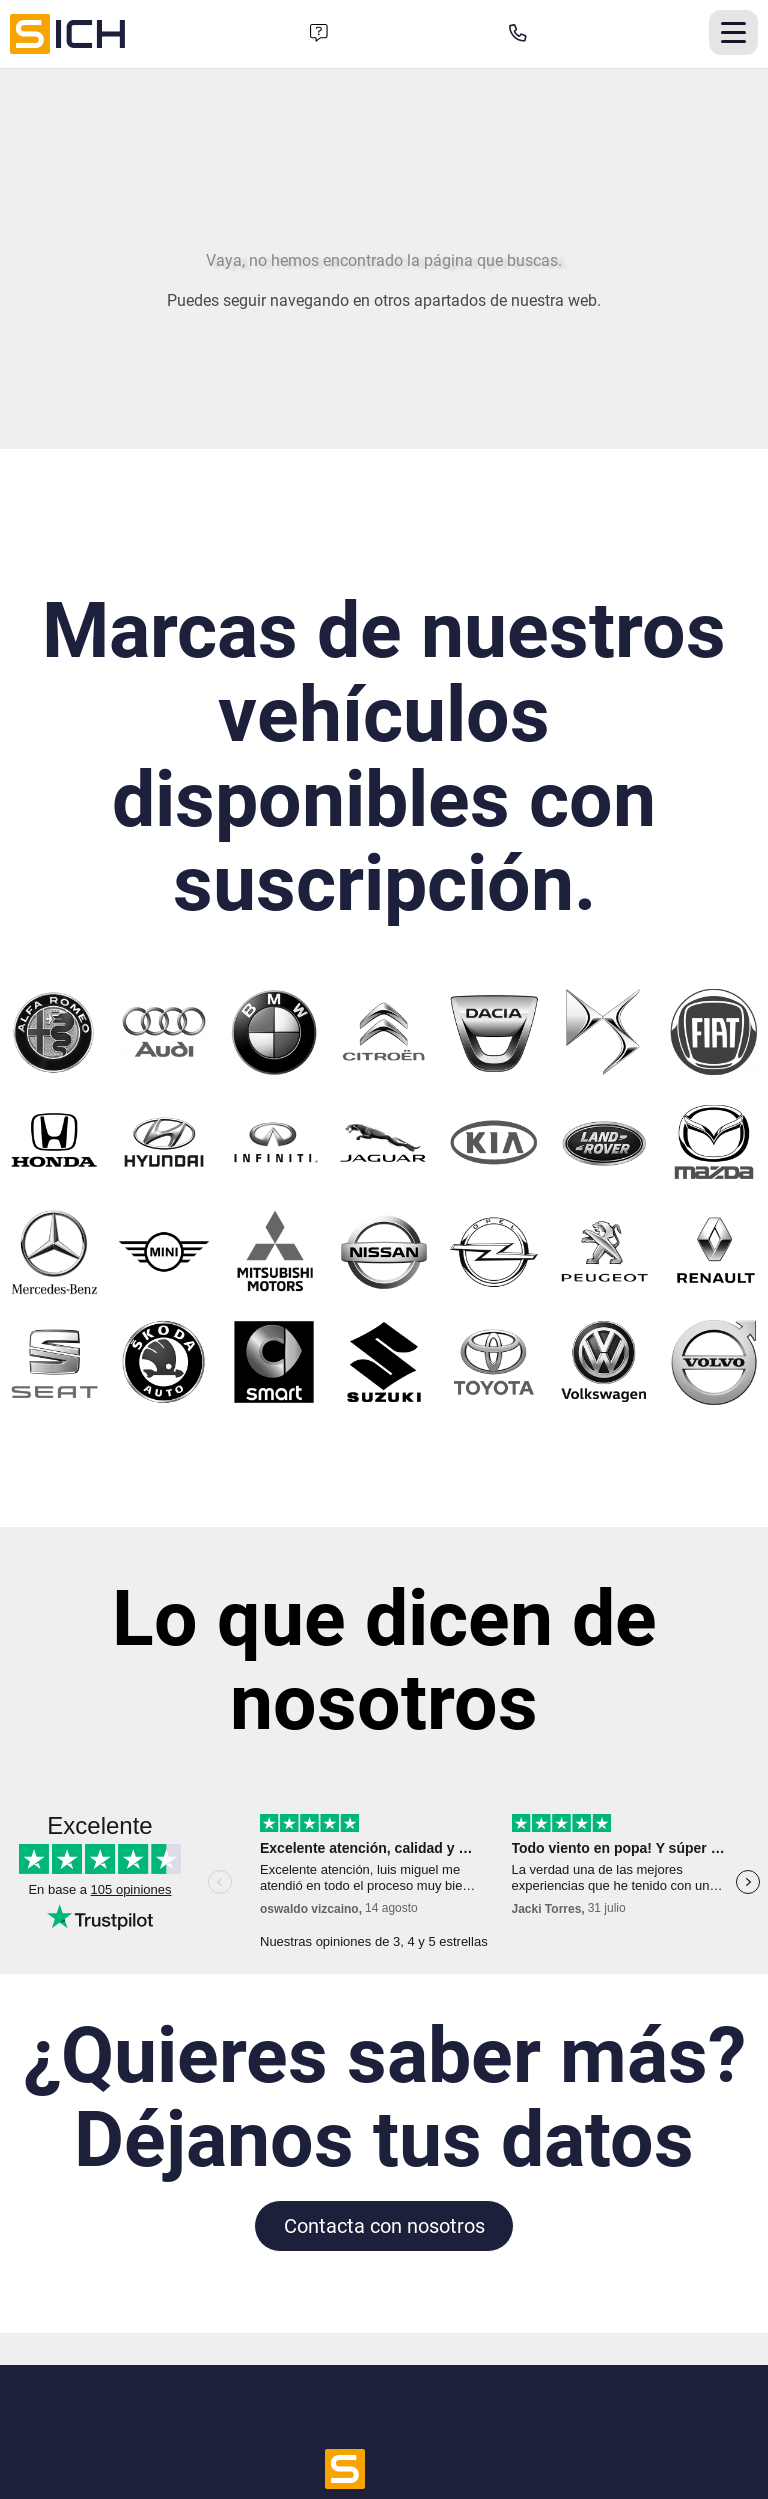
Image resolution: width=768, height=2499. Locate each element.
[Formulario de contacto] (319, 34)
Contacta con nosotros (384, 2226)
